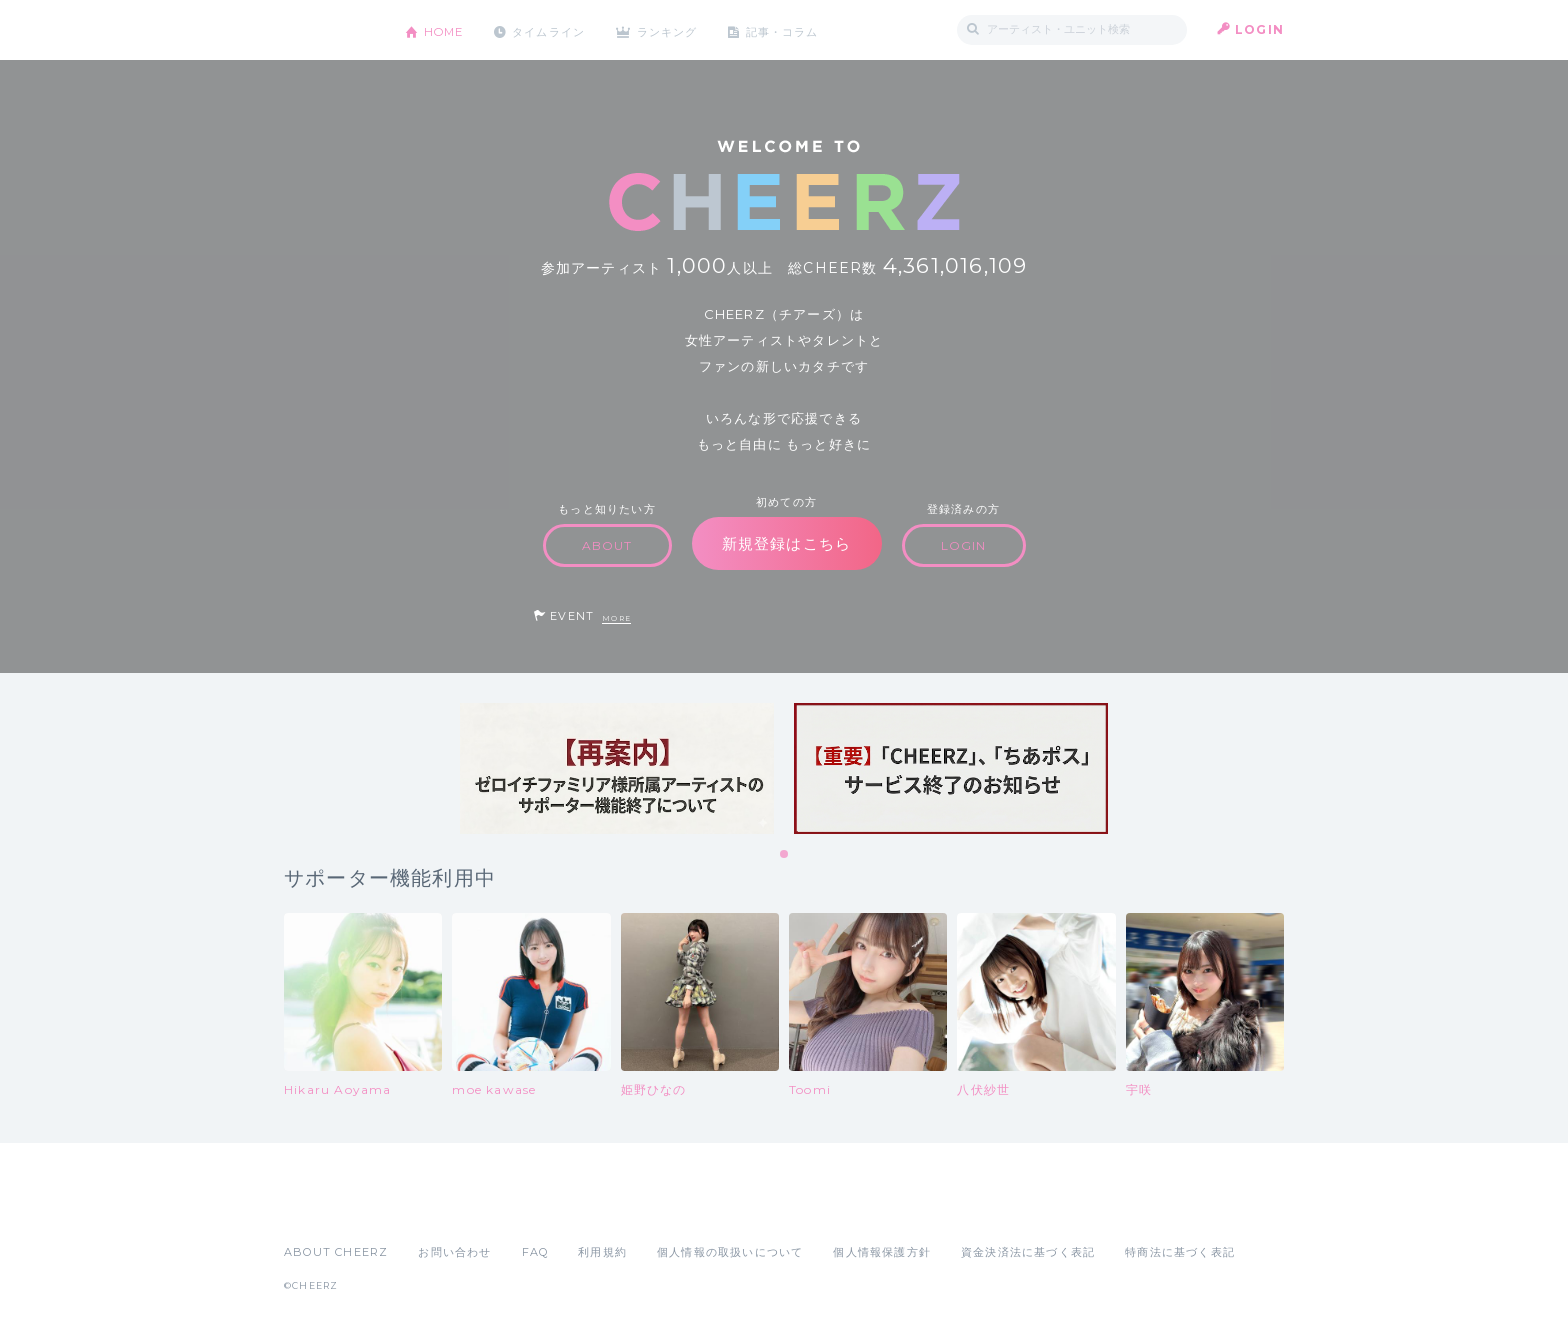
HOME (447, 29)
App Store (330, 1208)
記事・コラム (806, 29)
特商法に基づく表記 (1180, 1252)
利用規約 (602, 1252)
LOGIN (1259, 29)
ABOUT (607, 545)
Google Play (436, 1208)
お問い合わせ (454, 1252)
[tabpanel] (617, 768)
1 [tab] (785, 855)
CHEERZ (329, 30)
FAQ (535, 1252)
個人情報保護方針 (882, 1252)
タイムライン (558, 29)
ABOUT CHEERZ (336, 1252)
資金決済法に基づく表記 (1028, 1252)
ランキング (685, 29)
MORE (616, 618)
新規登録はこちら (787, 543)
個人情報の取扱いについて (730, 1252)
